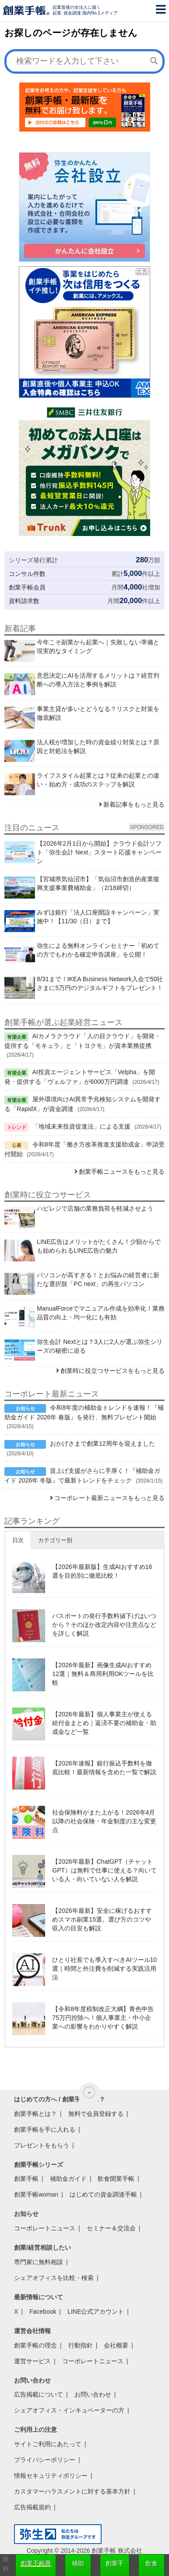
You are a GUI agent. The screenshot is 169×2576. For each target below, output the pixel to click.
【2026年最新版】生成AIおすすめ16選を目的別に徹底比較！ (102, 1571)
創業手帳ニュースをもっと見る (122, 1171)
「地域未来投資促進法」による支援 (81, 1126)
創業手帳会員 (27, 587)
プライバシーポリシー (44, 2459)
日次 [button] (18, 1540)
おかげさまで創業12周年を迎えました (102, 1443)
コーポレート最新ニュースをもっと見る (109, 1497)
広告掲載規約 (32, 2507)
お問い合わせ (92, 2394)
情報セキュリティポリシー (51, 2475)
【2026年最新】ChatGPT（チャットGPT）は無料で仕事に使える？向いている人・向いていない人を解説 (104, 1870)
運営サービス (32, 2361)
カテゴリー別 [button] (55, 1540)
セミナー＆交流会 (111, 2228)
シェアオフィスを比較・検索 (54, 2277)
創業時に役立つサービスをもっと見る (112, 1370)
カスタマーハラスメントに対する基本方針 (72, 2491)
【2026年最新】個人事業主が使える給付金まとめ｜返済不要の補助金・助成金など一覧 (104, 1723)
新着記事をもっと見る (134, 804)
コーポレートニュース (44, 2228)
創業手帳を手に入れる (44, 2129)
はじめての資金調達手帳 (103, 2194)
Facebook (42, 2311)
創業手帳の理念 (35, 2345)
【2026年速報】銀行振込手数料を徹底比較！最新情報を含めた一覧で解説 (104, 1768)
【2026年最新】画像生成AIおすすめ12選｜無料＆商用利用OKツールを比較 (103, 1673)
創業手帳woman (36, 2194)
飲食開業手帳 (116, 2178)
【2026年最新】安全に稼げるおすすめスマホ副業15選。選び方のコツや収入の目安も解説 (101, 1919)
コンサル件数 (27, 573)
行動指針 (80, 2345)
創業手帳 (26, 2178)
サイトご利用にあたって (47, 2443)
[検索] (153, 61)
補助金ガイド (68, 2178)
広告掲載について (38, 2394)
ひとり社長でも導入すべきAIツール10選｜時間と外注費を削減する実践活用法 (104, 1968)
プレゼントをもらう (41, 2145)
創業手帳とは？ (35, 2113)
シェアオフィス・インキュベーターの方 (69, 2410)
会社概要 (116, 2345)
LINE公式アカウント (95, 2311)
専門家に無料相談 (38, 2261)
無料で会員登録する (95, 2113)
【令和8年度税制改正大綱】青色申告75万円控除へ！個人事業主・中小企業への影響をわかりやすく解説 (103, 2017)
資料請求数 (24, 600)
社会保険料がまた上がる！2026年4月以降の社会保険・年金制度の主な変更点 (104, 1821)
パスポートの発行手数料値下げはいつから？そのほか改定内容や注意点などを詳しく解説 (104, 1624)
